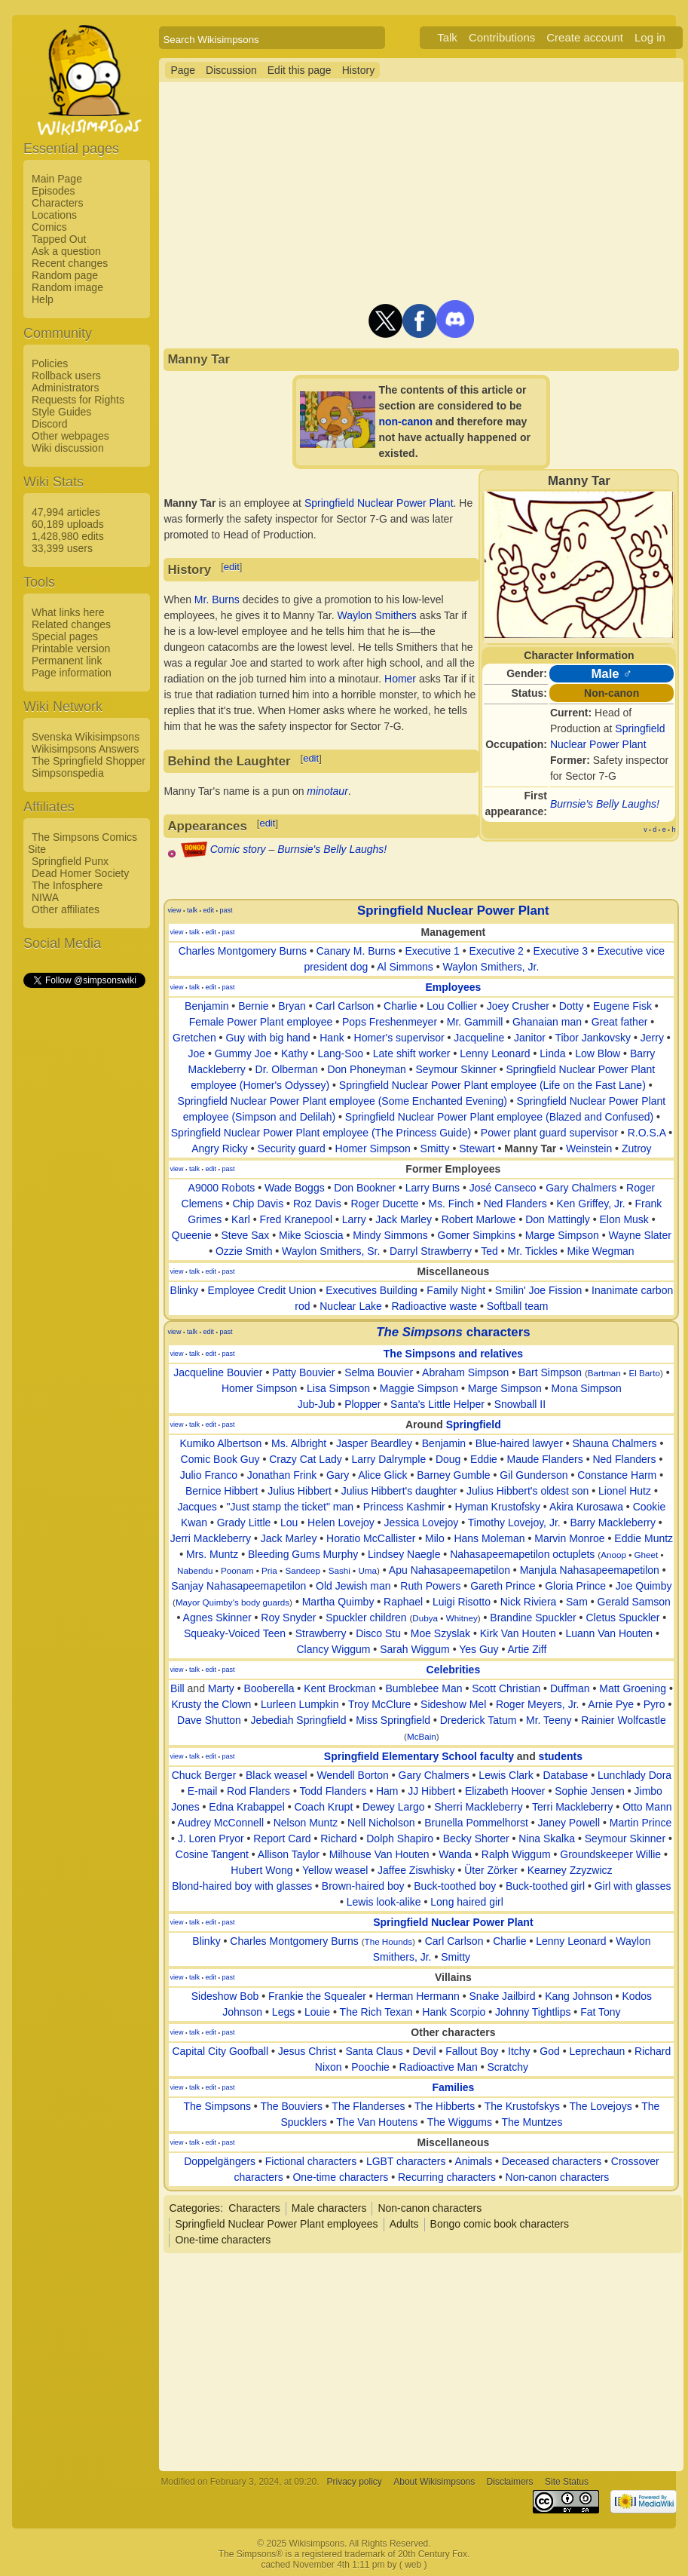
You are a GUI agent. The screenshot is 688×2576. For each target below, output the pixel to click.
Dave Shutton (209, 1720)
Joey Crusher (518, 1006)
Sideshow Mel (453, 1704)
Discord (49, 424)
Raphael (403, 1602)
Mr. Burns (217, 599)
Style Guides (61, 412)
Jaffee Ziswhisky (416, 1870)
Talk (447, 37)
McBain (421, 1736)
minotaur (327, 791)
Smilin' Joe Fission (539, 1290)
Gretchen (194, 1038)
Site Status (567, 2481)
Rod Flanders (258, 1791)
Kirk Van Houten (518, 1633)
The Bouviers (291, 2106)
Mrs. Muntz (212, 1554)
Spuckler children (366, 1618)
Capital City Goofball (220, 2051)
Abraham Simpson (465, 1372)
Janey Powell (569, 1823)
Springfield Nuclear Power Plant (379, 503)
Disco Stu (378, 1633)
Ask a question (66, 251)
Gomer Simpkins (476, 1235)
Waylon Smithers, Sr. (331, 1251)
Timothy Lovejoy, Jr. (514, 1522)
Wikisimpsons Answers (85, 749)
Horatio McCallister (370, 1538)
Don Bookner (365, 1188)
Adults (404, 2224)
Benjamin (206, 1006)
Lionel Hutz (624, 1491)
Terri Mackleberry (572, 1807)
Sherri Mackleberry (478, 1807)
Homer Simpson (373, 1148)
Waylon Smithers (376, 615)
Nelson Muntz (306, 1823)
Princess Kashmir (404, 1507)
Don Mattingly (557, 1219)
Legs (283, 2012)
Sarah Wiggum (415, 1649)
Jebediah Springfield (299, 1720)
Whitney (462, 1618)
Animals (473, 2161)
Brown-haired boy (363, 1886)
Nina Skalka (546, 1838)
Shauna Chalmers (614, 1443)
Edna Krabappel (246, 1807)
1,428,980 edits (68, 536)
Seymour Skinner (455, 1069)
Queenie (192, 1235)
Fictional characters (310, 2161)
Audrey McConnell (221, 1823)
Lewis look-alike (384, 1902)
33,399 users (62, 548)
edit (232, 566)
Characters (57, 203)
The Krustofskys (522, 2106)
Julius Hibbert (300, 1491)
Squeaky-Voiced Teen (235, 1633)
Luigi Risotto (462, 1602)
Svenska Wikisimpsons (85, 737)
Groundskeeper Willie (610, 1854)
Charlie (400, 1006)
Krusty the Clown (211, 1704)
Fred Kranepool (296, 1219)
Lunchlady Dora (634, 1775)
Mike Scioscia (311, 1235)
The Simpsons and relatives (453, 1354)
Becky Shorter (476, 1838)
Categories (194, 2208)
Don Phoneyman (366, 1069)
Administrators (65, 388)
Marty (221, 1688)
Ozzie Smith (244, 1251)
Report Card (281, 1838)
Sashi (339, 1570)
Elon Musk (624, 1219)
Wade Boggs (294, 1188)
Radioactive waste (434, 1306)
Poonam (237, 1570)
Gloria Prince (575, 1586)
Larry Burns (432, 1188)
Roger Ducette (384, 1204)
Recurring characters (447, 2177)
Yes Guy (478, 1649)
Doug (448, 1459)
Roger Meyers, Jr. (537, 1704)
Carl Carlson (345, 1006)
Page (182, 70)
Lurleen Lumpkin (300, 1704)
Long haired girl (466, 1902)
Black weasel (276, 1775)
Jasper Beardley (374, 1443)
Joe (196, 1053)
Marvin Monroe (569, 1538)
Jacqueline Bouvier (217, 1372)
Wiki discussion (68, 448)
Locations (54, 215)
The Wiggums (459, 2122)
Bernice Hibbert (221, 1491)
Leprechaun (597, 2051)
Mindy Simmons (390, 1235)
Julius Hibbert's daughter (399, 1491)
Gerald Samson (634, 1602)
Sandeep (302, 1570)
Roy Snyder (288, 1618)
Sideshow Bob (225, 1996)
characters (453, 1332)
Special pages (65, 636)
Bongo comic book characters (499, 2224)
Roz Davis (317, 1204)
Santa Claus (374, 2051)
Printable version (71, 648)
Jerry (652, 1038)
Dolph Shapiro (399, 1838)
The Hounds (389, 1941)
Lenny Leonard (495, 1053)
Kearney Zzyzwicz (570, 1870)
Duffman (570, 1688)
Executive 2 (496, 951)
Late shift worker (412, 1053)
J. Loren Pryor (211, 1838)
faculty (497, 1756)
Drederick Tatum (478, 1720)
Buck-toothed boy (455, 1886)
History (358, 70)
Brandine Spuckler (533, 1618)
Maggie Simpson (419, 1388)
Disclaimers (510, 2481)
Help (43, 299)
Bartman (604, 1373)
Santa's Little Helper (437, 1404)
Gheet (646, 1554)
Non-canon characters (558, 2177)
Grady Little (244, 1522)
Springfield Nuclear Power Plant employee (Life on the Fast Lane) (492, 1085)
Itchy (519, 2051)
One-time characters (340, 2177)
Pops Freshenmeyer (389, 1022)
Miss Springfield (393, 1720)
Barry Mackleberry (613, 1522)
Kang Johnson (579, 1996)
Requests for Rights (78, 400)
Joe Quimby (644, 1586)
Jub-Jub (316, 1404)
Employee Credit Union (262, 1290)
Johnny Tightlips (532, 2012)
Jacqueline (479, 1038)
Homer (400, 679)
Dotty (571, 1006)
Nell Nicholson (380, 1823)
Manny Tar (530, 1148)
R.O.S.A (647, 1133)
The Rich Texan (376, 2012)
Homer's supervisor (399, 1038)
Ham (387, 1791)
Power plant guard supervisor (549, 1133)
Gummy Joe (243, 1053)
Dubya (425, 1618)
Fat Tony (600, 2012)
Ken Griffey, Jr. (590, 1204)
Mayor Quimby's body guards (232, 1602)
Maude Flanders (545, 1459)
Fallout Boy (471, 2051)
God (549, 2051)
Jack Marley (403, 1219)
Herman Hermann (418, 1996)
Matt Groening (632, 1688)
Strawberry (321, 1633)
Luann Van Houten (609, 1633)
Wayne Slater (639, 1235)
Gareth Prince (502, 1586)
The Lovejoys (600, 2106)
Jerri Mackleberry (210, 1538)
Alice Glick (382, 1475)
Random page (65, 275)
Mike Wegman (600, 1251)
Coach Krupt (323, 1807)
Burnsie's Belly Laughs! (604, 804)
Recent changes (70, 263)
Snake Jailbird (502, 1996)
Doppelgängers (219, 2161)
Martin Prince (640, 1823)
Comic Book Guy (220, 1459)
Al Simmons (405, 967)
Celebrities (454, 1670)
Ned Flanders (515, 1204)
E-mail (203, 1791)
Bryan (292, 1006)
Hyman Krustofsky (497, 1507)
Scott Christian (506, 1688)
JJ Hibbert (431, 1791)
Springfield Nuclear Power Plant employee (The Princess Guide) (321, 1133)
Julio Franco (208, 1475)
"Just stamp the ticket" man (289, 1507)
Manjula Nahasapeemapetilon (589, 1570)
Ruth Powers (430, 1586)
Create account (584, 37)
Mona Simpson (586, 1388)
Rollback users (66, 376)
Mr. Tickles (533, 1251)
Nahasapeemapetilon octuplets (522, 1554)
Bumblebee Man (424, 1688)
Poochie (370, 2067)
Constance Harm (616, 1475)
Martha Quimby (338, 1602)
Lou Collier (452, 1006)
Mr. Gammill (475, 1022)
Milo (435, 1538)
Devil (424, 2051)
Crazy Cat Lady (305, 1459)
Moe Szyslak (440, 1633)
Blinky (184, 1290)
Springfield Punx (70, 861)
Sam (577, 1602)
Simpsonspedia (68, 773)
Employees (453, 987)
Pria (269, 1570)
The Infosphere (67, 885)
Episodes (53, 191)
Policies (50, 363)
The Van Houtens (376, 2122)
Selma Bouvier (378, 1372)
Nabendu (195, 1570)
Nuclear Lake (351, 1306)
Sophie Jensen (590, 1791)
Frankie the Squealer (317, 1996)
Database (565, 1775)
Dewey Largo (393, 1807)
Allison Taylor (289, 1854)
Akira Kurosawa (586, 1507)
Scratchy (508, 2067)
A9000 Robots (221, 1188)
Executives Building (371, 1290)
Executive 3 (561, 951)
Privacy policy (354, 2481)
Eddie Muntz (643, 1538)
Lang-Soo (340, 1053)
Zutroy (637, 1148)
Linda (552, 1053)
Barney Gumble (453, 1475)
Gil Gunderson (533, 1475)
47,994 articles (66, 512)
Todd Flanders (333, 1791)
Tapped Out (59, 239)
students (561, 1756)
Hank (332, 1038)
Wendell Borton (352, 1775)
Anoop (613, 1554)
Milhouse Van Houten (379, 1854)
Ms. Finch (451, 1204)
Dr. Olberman (286, 1069)
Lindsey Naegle (404, 1554)
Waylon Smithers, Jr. (491, 967)
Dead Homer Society (80, 873)
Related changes (71, 624)
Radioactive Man (438, 2067)
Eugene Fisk (622, 1006)
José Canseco (503, 1188)
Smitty (435, 1148)
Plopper (362, 1404)
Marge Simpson (562, 1235)
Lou (289, 1522)
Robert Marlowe (479, 1219)
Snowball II (520, 1404)
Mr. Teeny (548, 1720)
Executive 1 (432, 951)
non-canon (405, 422)
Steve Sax (245, 1235)
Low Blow (597, 1053)
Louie (317, 2012)
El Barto (643, 1373)
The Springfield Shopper (88, 761)
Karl (240, 1219)
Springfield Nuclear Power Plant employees (276, 2224)
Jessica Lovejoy (421, 1522)
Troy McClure (379, 1704)
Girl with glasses (633, 1886)
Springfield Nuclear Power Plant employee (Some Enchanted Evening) (342, 1101)
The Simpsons (216, 2106)
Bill (177, 1688)
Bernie (253, 1006)
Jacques (197, 1507)
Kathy (294, 1053)
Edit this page (300, 70)
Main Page (57, 179)
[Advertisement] (83, 1216)
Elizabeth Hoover (505, 1791)
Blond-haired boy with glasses (242, 1886)
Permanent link (67, 661)
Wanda (455, 1854)
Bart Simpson (550, 1372)
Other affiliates (65, 909)
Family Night (456, 1290)
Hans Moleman (489, 1538)
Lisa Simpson (338, 1388)
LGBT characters (406, 2161)
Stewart (476, 1148)
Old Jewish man (353, 1586)
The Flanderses (368, 2106)
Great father (620, 1022)
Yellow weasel (335, 1870)
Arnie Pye (611, 1704)
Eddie (483, 1459)
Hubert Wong (261, 1870)
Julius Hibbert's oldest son (527, 1491)
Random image (67, 287)
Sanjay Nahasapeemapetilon (238, 1586)
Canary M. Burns (356, 951)
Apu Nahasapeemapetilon (449, 1570)
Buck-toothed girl (545, 1886)
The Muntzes (531, 2122)
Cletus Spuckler (622, 1618)
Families (453, 2087)
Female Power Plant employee (261, 1022)
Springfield (473, 1424)
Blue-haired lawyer (519, 1443)
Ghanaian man (547, 1022)
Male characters (329, 2208)
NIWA (45, 897)
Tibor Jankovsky (593, 1038)
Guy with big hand (267, 1038)
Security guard (292, 1148)
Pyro (654, 1704)
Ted (489, 1251)
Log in (649, 37)
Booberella (269, 1688)
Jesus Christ (307, 2051)
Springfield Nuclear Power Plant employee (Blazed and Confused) (499, 1117)
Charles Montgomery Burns (243, 951)
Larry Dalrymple (388, 1459)
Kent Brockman (340, 1688)
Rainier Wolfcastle (623, 1720)
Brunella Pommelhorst (476, 1823)
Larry (354, 1219)
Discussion (231, 70)
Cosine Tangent (212, 1854)
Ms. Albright (298, 1443)
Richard (338, 1838)
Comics (49, 227)
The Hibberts (444, 2106)
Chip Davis (258, 1204)
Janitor (530, 1038)
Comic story (238, 849)
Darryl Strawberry (431, 1251)
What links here (68, 612)
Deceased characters (551, 2161)
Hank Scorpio (453, 2012)
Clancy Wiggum (333, 1649)
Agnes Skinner (217, 1618)
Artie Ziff (527, 1649)
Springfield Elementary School (400, 1756)
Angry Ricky (219, 1148)
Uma (367, 1570)
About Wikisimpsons (434, 2481)
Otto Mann (646, 1807)
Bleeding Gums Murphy (303, 1554)
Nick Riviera (528, 1602)
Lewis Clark (506, 1775)
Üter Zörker (491, 1870)
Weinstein (589, 1148)
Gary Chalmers (581, 1188)
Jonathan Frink (282, 1475)
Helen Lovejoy (341, 1522)
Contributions (502, 37)
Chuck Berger (204, 1775)
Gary (337, 1475)
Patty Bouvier (303, 1372)
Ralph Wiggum (516, 1854)
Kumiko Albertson (220, 1443)
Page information (72, 673)
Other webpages (70, 436)
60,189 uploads (68, 524)
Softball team (518, 1306)
